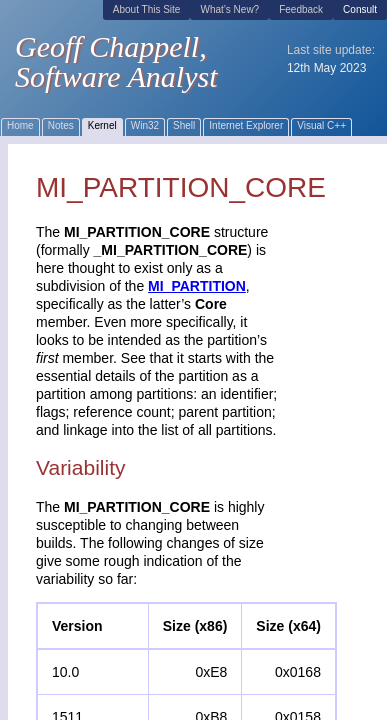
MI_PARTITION (197, 286)
